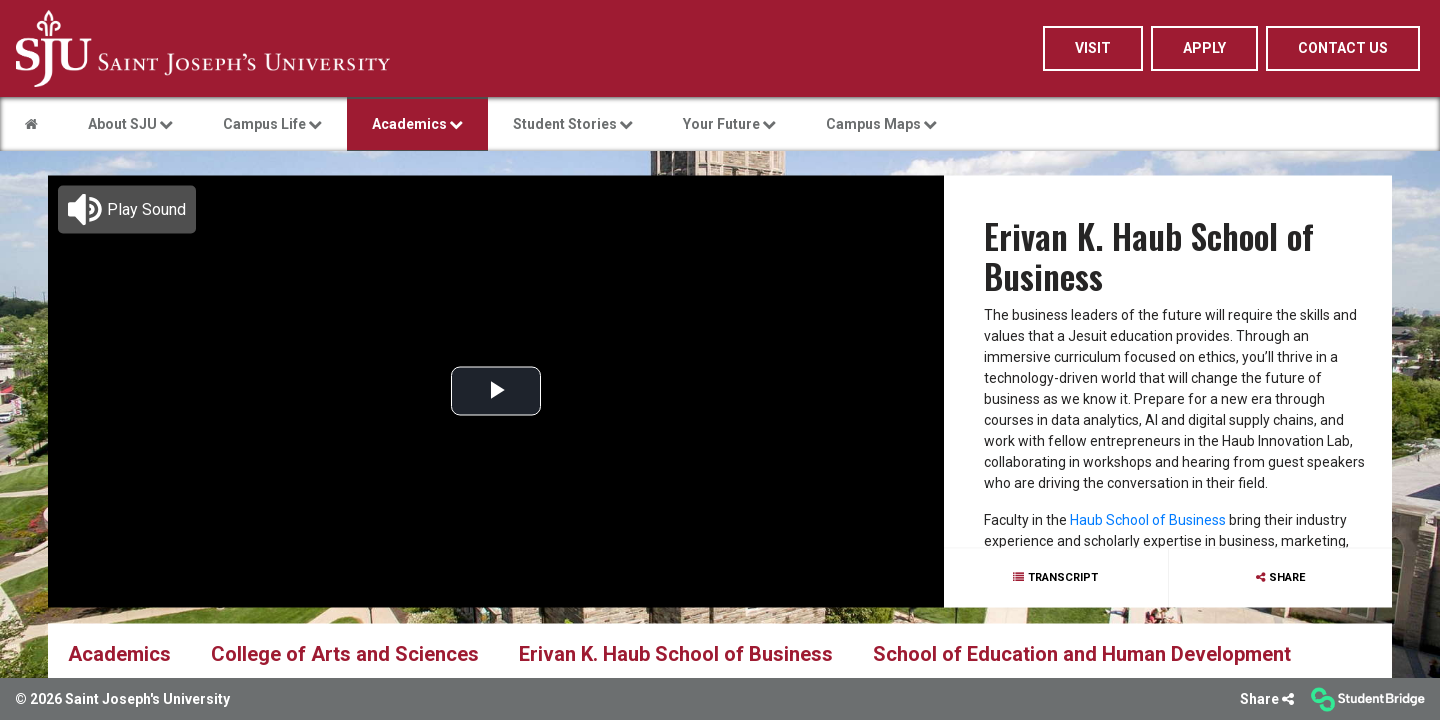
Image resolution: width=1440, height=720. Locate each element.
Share (1287, 576)
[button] (127, 209)
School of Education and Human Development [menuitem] (1082, 653)
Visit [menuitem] (1093, 48)
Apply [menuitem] (1204, 48)
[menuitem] (203, 48)
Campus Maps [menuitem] (881, 124)
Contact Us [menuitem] (1343, 48)
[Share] (1267, 699)
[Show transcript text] (1056, 577)
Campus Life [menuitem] (272, 124)
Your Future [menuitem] (729, 124)
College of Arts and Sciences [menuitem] (345, 653)
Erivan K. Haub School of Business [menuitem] (676, 653)
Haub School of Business (1148, 520)
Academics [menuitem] (417, 124)
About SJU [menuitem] (130, 124)
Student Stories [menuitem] (573, 124)
